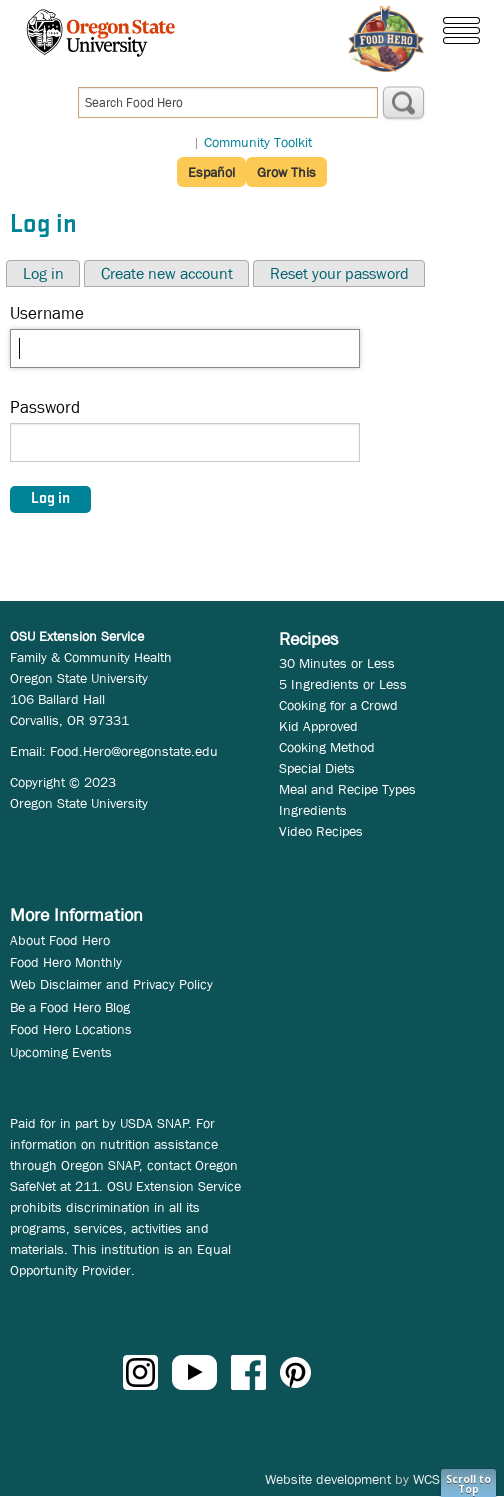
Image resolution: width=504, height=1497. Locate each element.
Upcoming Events (61, 1052)
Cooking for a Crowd (338, 705)
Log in (43, 273)
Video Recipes (321, 831)
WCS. (428, 1479)
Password (45, 407)
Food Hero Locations (71, 1029)
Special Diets (317, 768)
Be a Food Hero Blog (70, 1007)
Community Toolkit (258, 142)
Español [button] (211, 172)
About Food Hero (60, 940)
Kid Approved (318, 726)
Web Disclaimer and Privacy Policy (111, 984)
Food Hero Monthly (66, 962)
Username (47, 313)
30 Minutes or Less (337, 663)
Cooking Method (327, 747)
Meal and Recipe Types (347, 789)
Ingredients (313, 810)
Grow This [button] (286, 172)
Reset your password (339, 273)
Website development (328, 1479)
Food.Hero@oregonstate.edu (134, 751)
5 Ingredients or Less (343, 684)
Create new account (167, 273)
